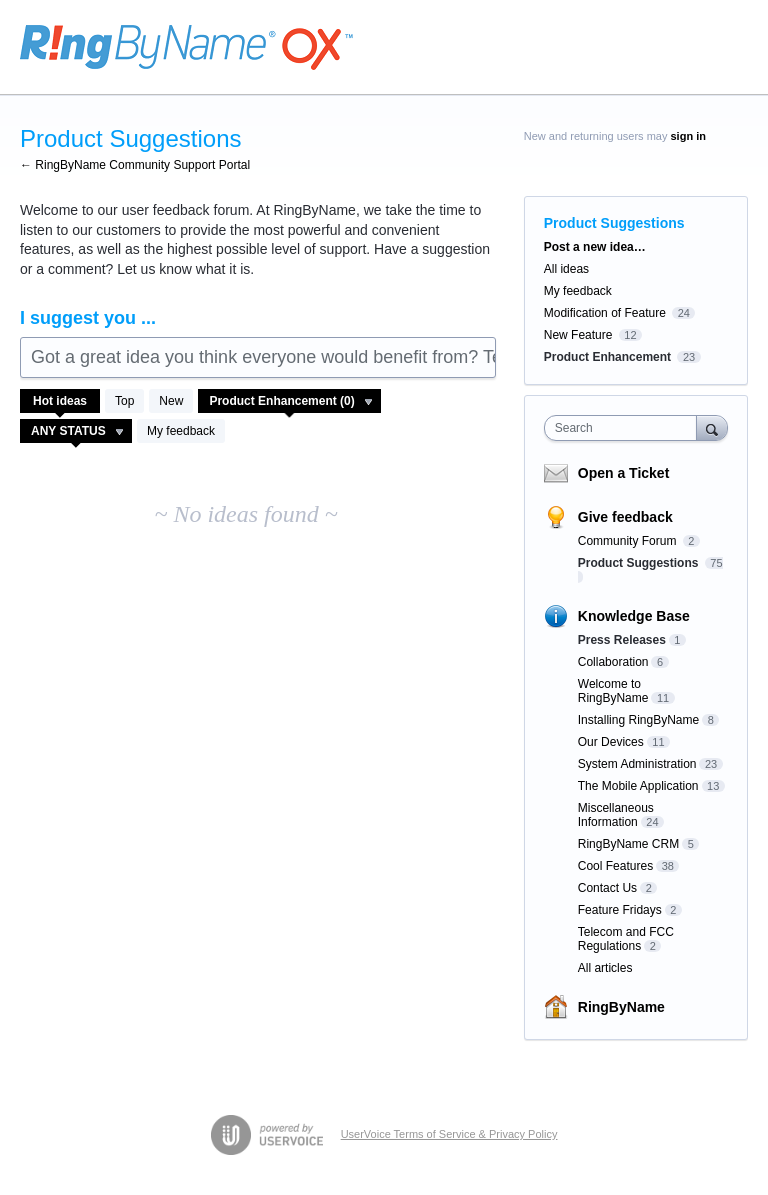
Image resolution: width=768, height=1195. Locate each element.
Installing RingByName (638, 720)
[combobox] (625, 428)
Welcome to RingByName (613, 691)
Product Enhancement (607, 357)
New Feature (578, 335)
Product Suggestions (640, 563)
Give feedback (625, 517)
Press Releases (622, 640)
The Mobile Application (638, 786)
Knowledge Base (634, 616)
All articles (605, 968)
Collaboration (613, 662)
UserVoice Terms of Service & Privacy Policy (449, 1134)
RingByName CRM (628, 844)
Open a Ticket (624, 473)
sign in (688, 136)
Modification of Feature (605, 313)
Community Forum (629, 541)
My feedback (181, 431)
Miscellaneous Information (616, 815)
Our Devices (611, 742)
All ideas (566, 269)
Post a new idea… (595, 247)
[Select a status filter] (77, 432)
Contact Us (607, 888)
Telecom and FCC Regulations (626, 939)
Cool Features (615, 866)
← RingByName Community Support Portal (135, 165)
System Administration (637, 764)
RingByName (621, 1007)
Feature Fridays (620, 910)
